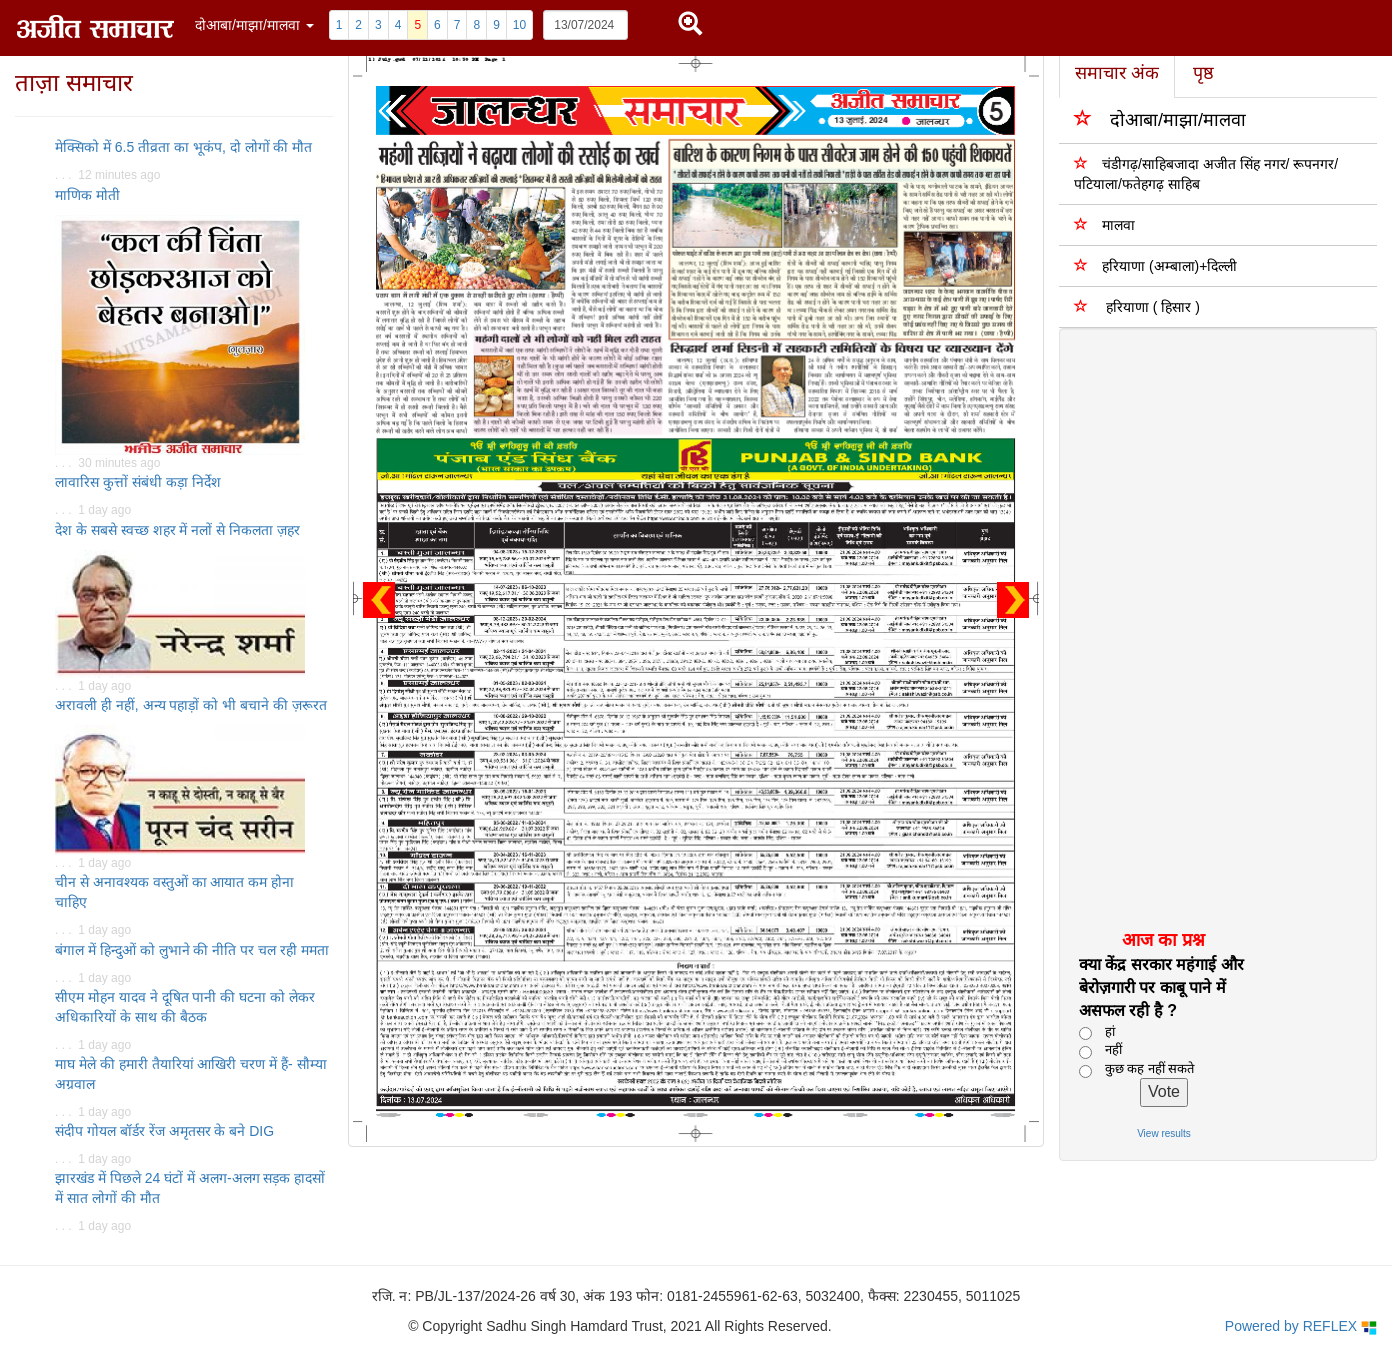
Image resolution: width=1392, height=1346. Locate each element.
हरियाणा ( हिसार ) (1137, 306)
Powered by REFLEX (1301, 1326)
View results (1164, 1133)
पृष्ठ (1203, 73)
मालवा (1104, 224)
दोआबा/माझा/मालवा (1160, 118)
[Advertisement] (1205, 628)
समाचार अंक (1117, 73)
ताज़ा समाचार (74, 82)
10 (519, 25)
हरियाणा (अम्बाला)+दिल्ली (1155, 265)
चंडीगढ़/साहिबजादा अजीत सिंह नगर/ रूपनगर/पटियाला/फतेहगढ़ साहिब (1206, 173)
